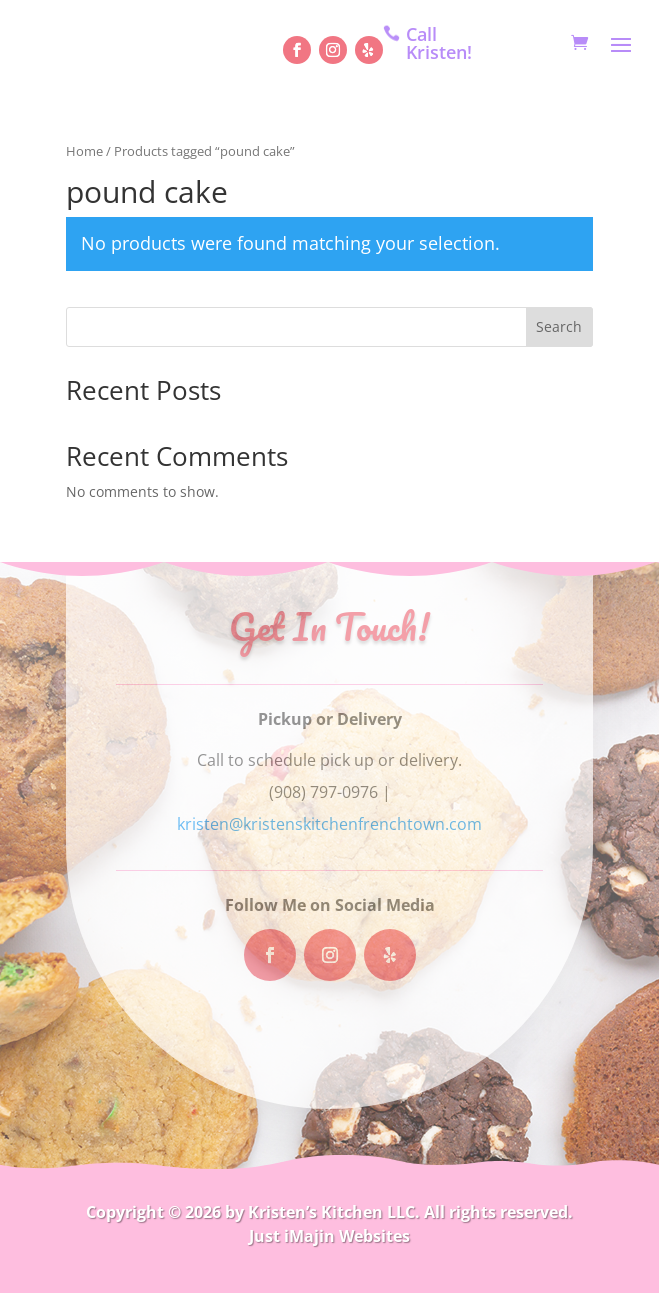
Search (559, 326)
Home (84, 151)
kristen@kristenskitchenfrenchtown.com (329, 824)
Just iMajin (292, 1236)
